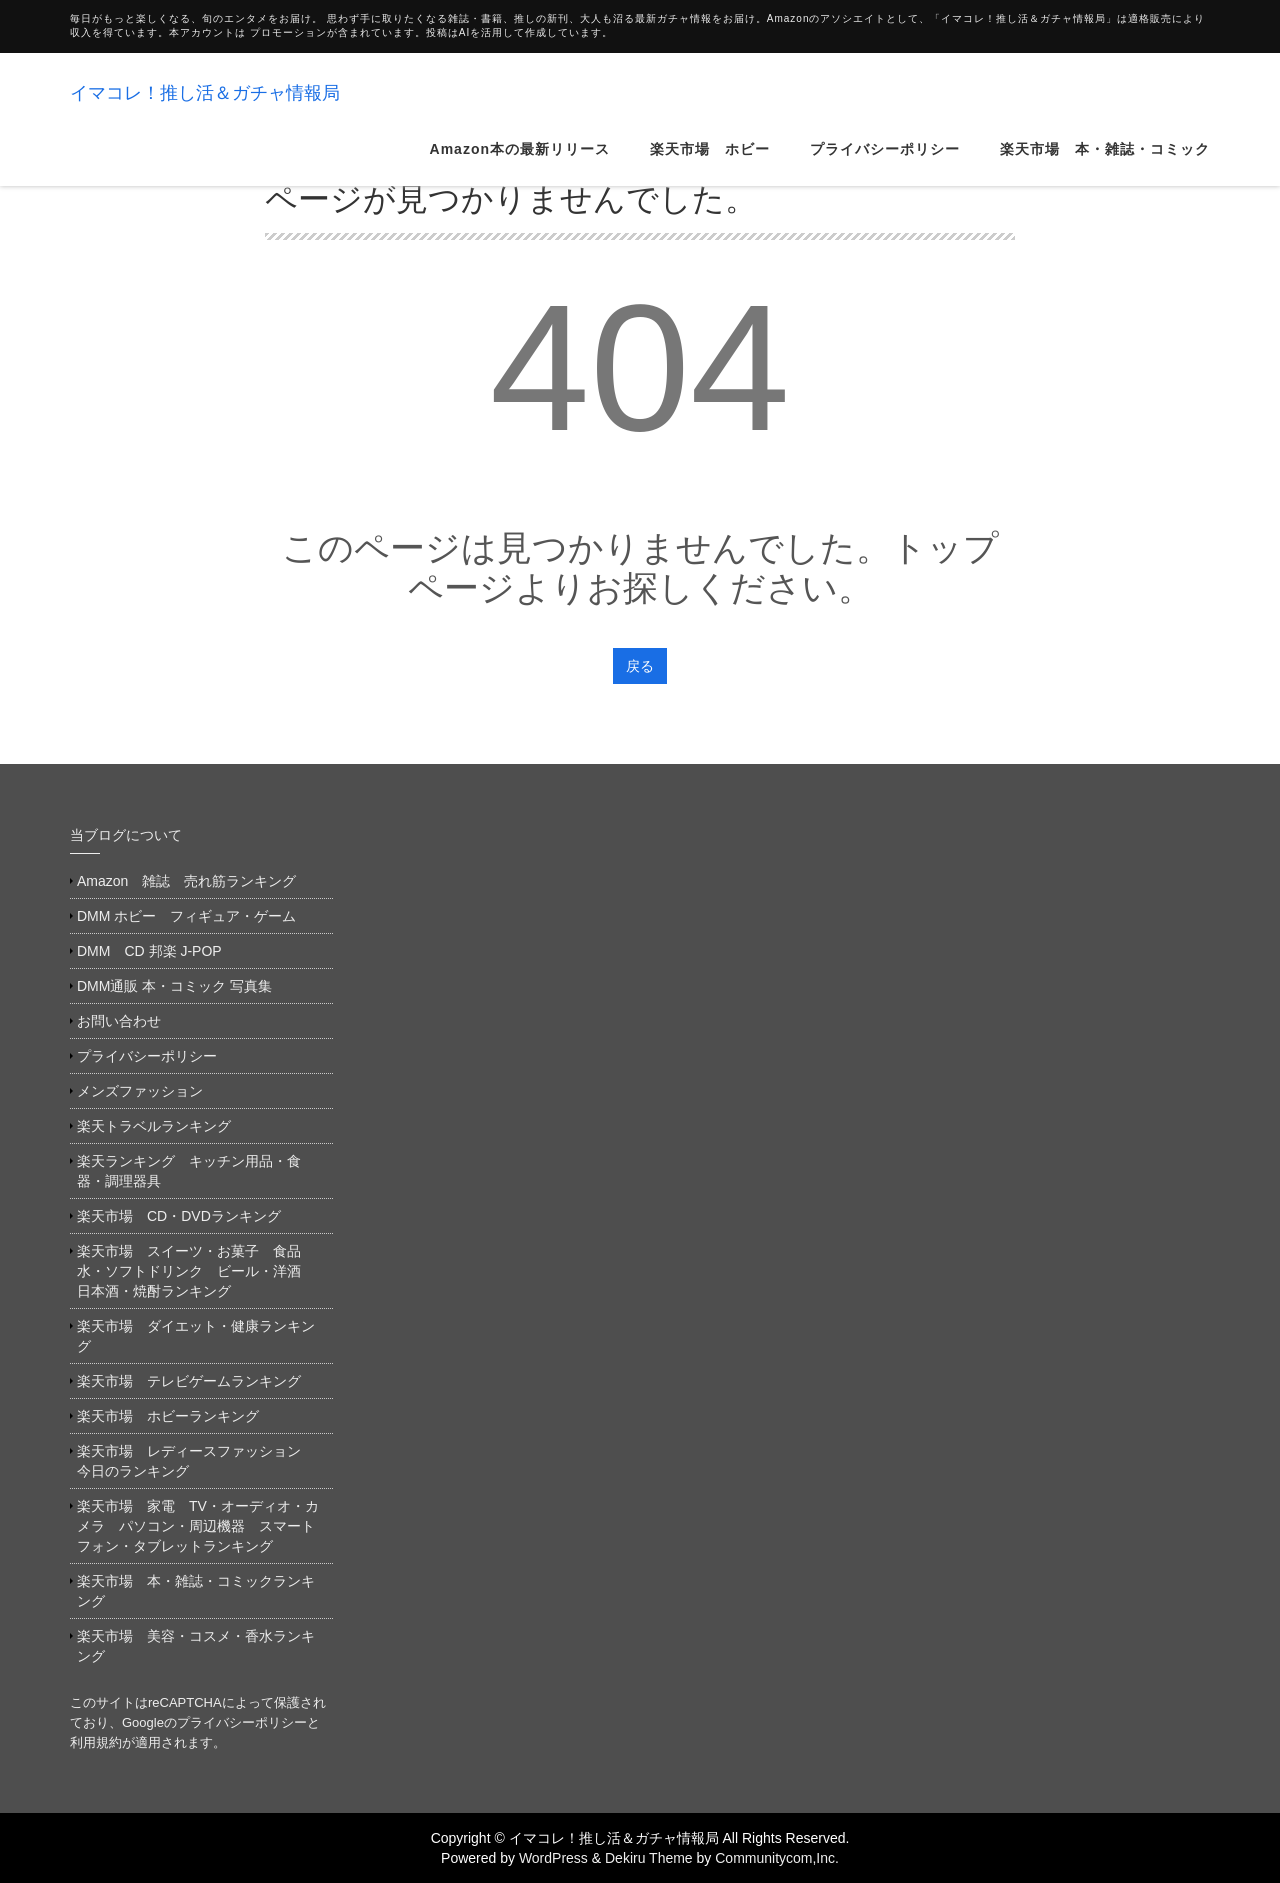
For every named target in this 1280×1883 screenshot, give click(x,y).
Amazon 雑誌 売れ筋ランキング (193, 881)
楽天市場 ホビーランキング (168, 1416)
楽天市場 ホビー (710, 90)
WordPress (553, 1858)
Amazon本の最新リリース (520, 90)
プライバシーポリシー (885, 90)
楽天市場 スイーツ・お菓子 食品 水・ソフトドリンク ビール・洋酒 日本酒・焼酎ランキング (196, 1271)
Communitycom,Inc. (777, 1858)
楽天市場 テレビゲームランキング (189, 1381)
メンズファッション (140, 1091)
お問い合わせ (119, 1021)
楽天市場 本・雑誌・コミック (1105, 90)
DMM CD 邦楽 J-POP (149, 951)
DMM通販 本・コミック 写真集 (174, 986)
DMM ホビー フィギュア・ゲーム (186, 916)
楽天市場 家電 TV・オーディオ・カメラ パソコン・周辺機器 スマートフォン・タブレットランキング (198, 1526)
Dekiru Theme (649, 1858)
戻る (640, 666)
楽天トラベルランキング (154, 1126)
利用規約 (96, 1742)
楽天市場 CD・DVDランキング (179, 1216)
